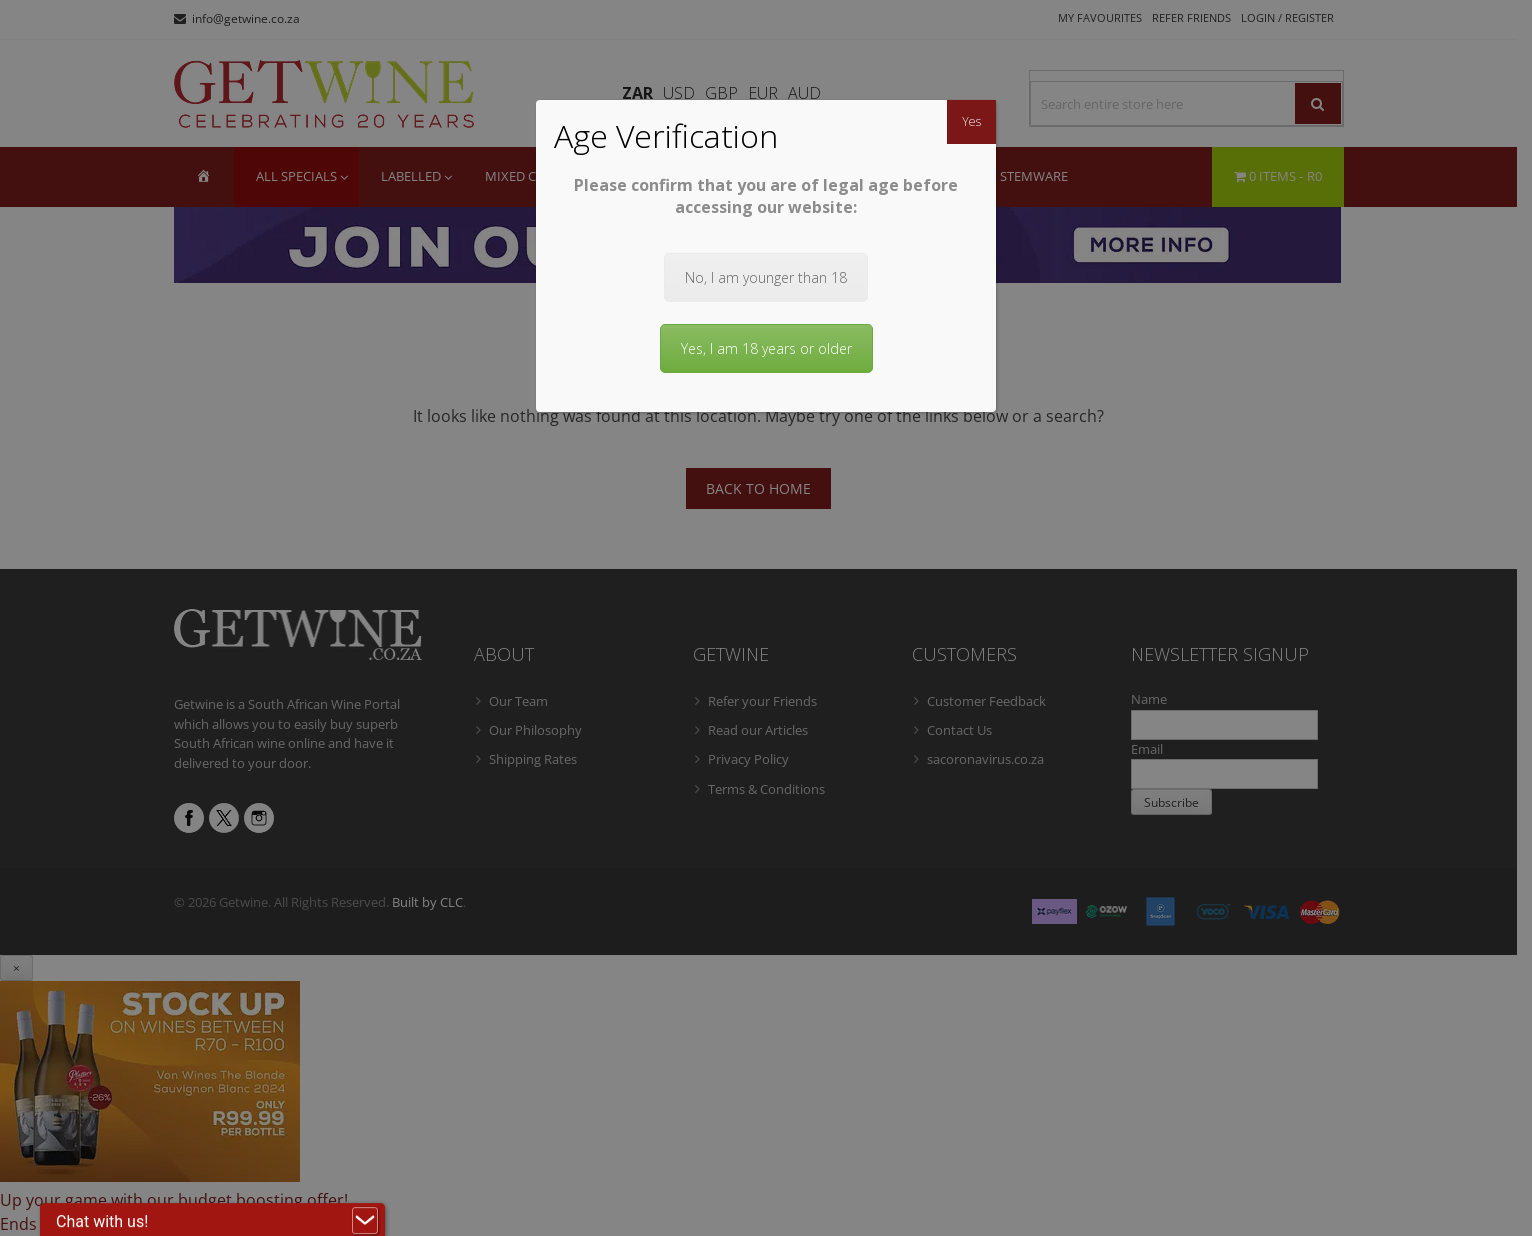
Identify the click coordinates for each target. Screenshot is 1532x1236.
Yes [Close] (971, 121)
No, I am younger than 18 (766, 277)
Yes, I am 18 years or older (766, 348)
